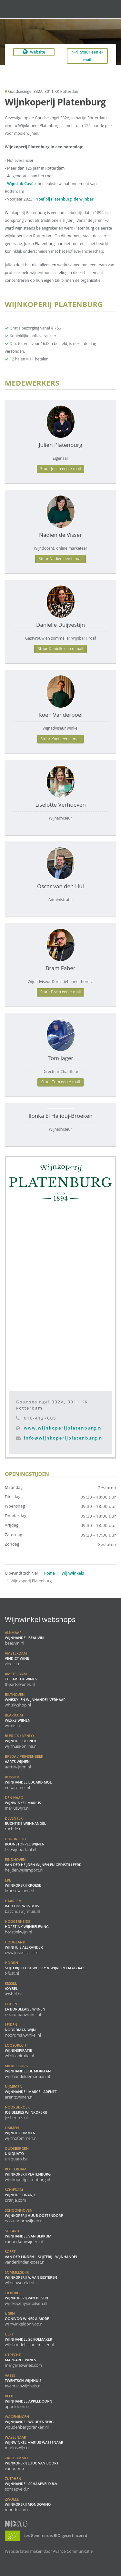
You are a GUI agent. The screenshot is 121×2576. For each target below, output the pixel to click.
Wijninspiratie (19, 2050)
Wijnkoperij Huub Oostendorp (34, 2215)
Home (49, 1573)
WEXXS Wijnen (18, 1720)
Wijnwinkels (73, 1573)
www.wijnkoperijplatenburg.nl (63, 1428)
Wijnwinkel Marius (23, 1803)
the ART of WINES (21, 1679)
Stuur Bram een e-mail (60, 992)
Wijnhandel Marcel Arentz (31, 2091)
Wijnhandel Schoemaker (29, 2339)
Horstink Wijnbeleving (27, 1926)
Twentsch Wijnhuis (23, 2380)
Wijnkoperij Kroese (23, 1885)
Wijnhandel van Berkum (28, 2236)
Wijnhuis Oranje (20, 2195)
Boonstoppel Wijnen (25, 1844)
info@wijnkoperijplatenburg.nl (64, 1438)
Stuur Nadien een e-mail (60, 558)
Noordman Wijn (23, 2030)
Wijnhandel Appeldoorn (28, 2401)
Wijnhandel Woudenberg (29, 2422)
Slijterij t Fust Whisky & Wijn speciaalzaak (45, 1968)
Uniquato (17, 2153)
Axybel (14, 1988)
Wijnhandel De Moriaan (28, 2071)
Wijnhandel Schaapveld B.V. (31, 2484)
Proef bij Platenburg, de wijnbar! (65, 199)
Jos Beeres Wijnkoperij (26, 2112)
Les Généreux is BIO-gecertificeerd (46, 2535)
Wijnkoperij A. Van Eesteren (31, 2277)
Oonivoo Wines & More (27, 2318)
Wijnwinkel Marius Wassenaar (34, 2442)
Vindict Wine (17, 1658)
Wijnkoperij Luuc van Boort (31, 2463)
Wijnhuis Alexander (24, 1947)
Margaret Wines (23, 2360)
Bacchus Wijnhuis (22, 1906)
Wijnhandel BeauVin (24, 1638)
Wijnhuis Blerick (21, 1741)
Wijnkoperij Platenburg (28, 2174)
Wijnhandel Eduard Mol (28, 1782)
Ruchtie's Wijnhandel (25, 1823)
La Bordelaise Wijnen (25, 2009)
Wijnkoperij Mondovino (28, 2504)
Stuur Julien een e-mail (60, 468)
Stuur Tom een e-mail (60, 1082)
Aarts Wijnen (24, 1761)
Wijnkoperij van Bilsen (26, 2298)
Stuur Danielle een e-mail (60, 648)
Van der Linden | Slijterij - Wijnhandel (41, 2257)
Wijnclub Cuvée (21, 183)
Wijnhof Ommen (21, 2133)
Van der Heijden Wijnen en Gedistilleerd (43, 1865)
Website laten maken (23, 2551)
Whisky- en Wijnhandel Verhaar (35, 1699)
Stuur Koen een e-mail (61, 739)
